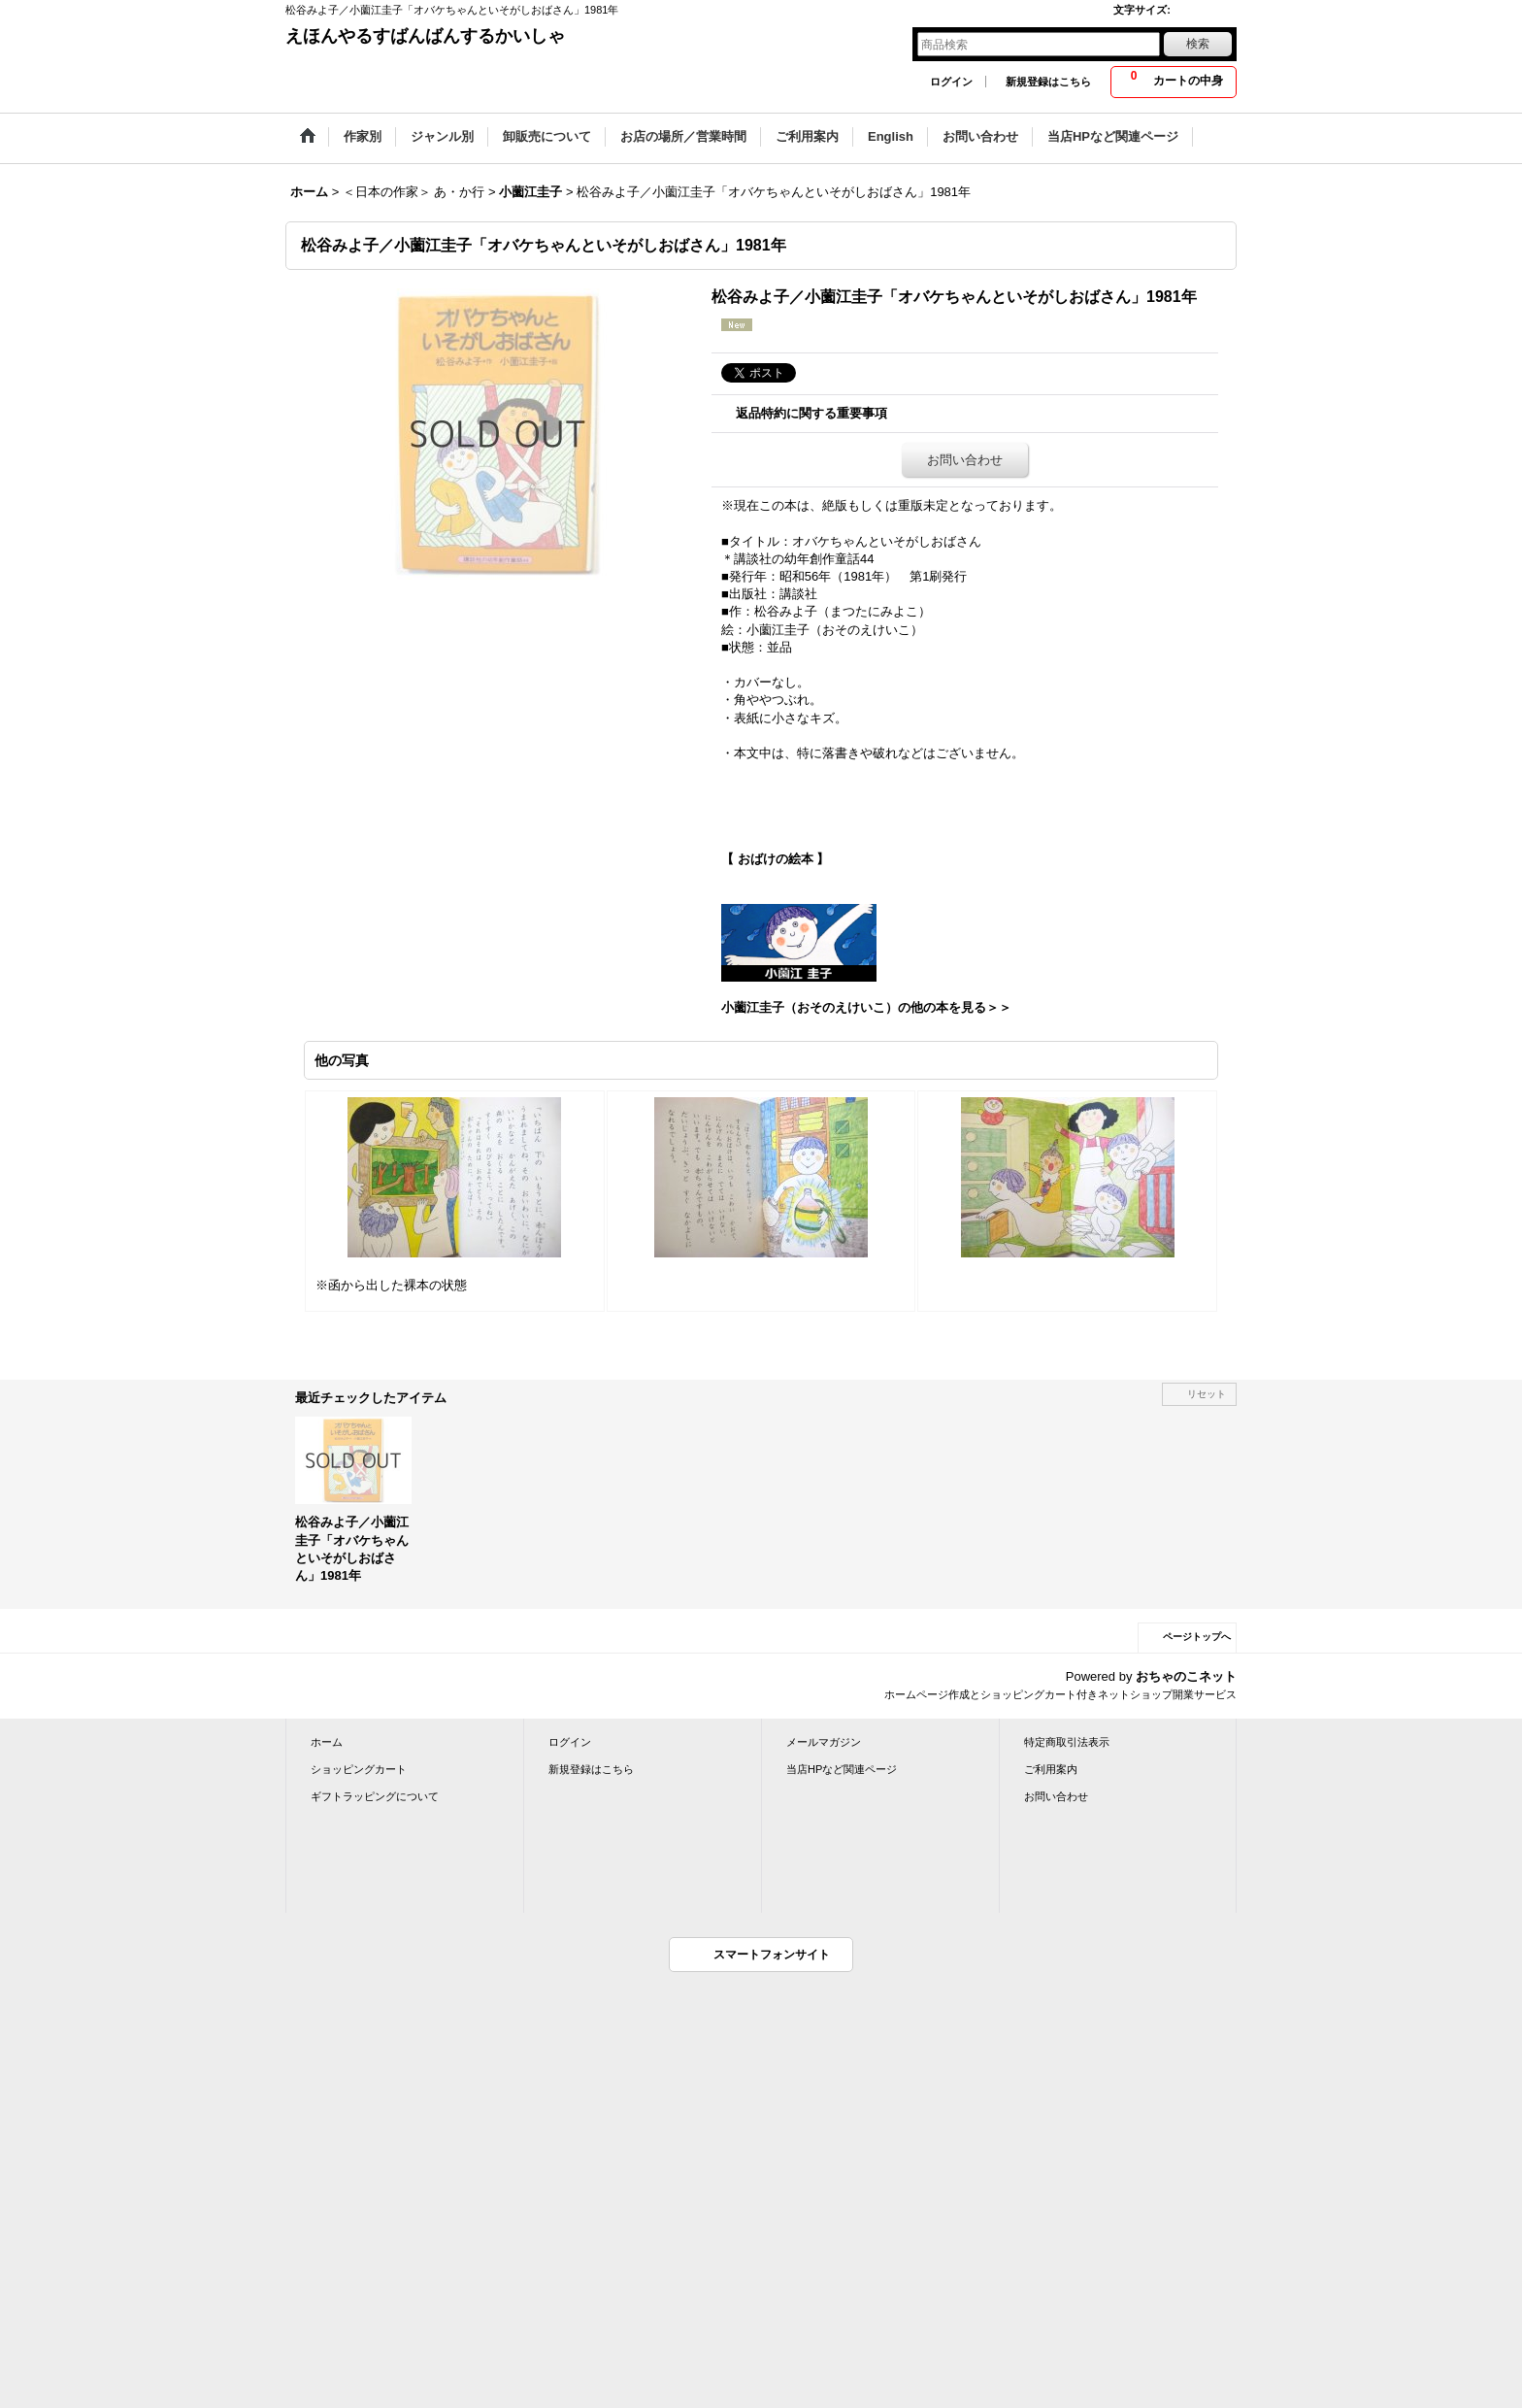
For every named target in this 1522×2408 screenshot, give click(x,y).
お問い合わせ (965, 459)
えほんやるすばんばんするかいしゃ (425, 36)
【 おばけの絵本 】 (775, 859)
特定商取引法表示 (1066, 1742)
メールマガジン (823, 1742)
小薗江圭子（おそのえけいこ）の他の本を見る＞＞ (866, 1007)
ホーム (327, 1742)
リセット (1206, 1393)
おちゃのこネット (1186, 1676)
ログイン (951, 81)
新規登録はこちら (1048, 81)
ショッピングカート (359, 1769)
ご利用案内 (1050, 1769)
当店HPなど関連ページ (841, 1769)
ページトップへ (1197, 1636)
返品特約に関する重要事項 (811, 413)
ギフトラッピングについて (375, 1796)
